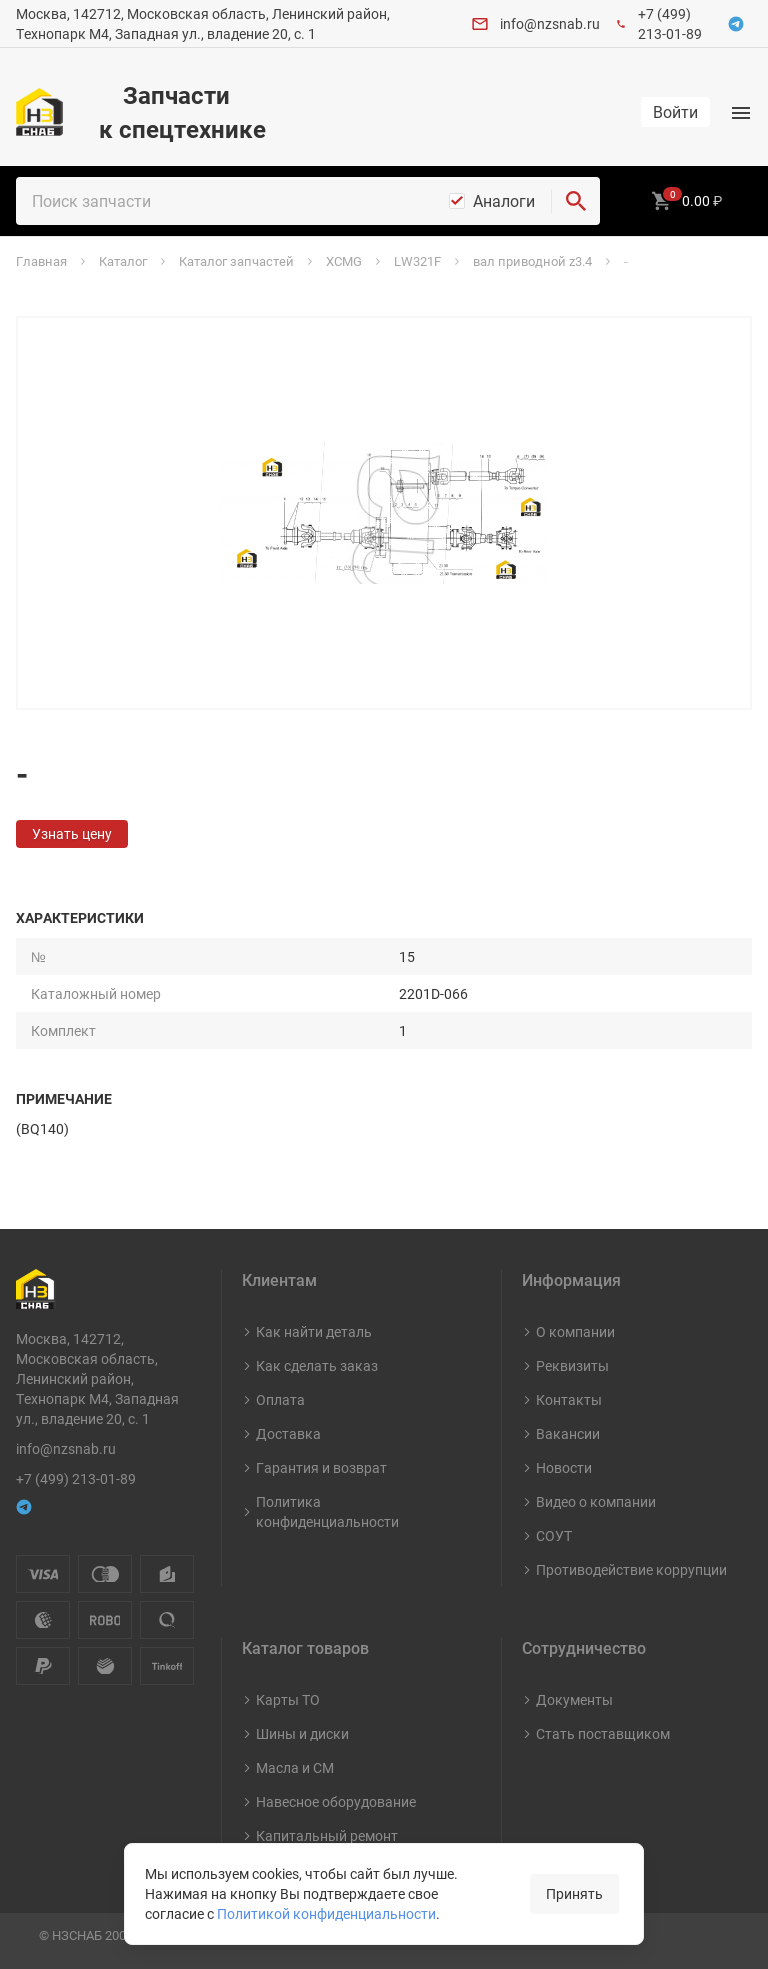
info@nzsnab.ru (550, 23)
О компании (575, 1331)
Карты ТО (288, 1699)
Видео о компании (596, 1501)
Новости (564, 1467)
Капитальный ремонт (327, 1835)
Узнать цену (72, 833)
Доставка (288, 1433)
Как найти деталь (314, 1331)
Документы (574, 1699)
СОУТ (554, 1535)
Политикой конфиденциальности (326, 1913)
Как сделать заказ (317, 1365)
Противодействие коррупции (631, 1569)
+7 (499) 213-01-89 (670, 23)
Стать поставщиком (603, 1733)
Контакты (569, 1399)
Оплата (280, 1399)
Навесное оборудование (336, 1801)
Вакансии (568, 1433)
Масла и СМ (295, 1767)
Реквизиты (572, 1365)
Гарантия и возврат (321, 1467)
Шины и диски (302, 1733)
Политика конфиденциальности (327, 1511)
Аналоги (504, 201)
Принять (574, 1893)
